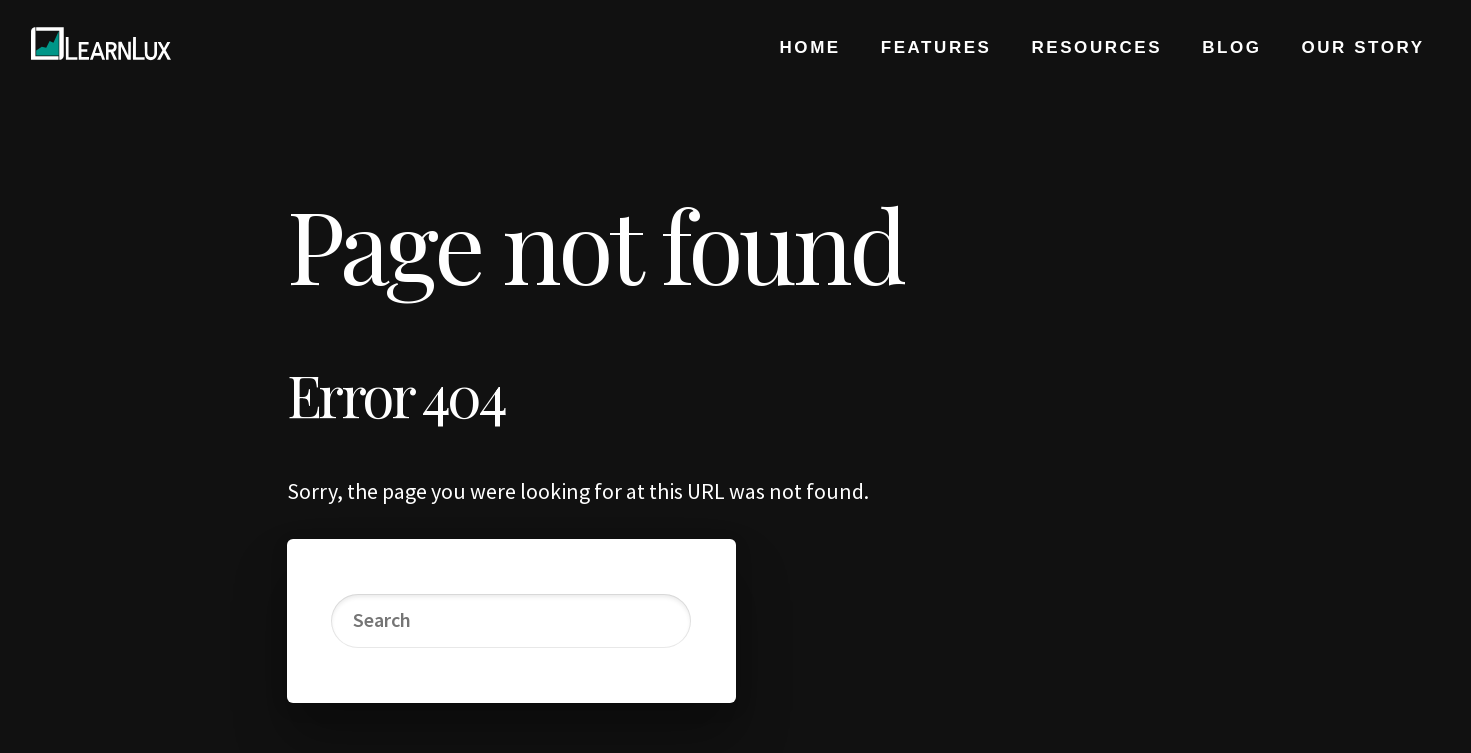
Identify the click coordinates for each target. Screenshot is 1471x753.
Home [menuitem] (810, 47)
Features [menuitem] (936, 47)
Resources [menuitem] (1097, 47)
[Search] (510, 621)
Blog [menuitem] (1231, 47)
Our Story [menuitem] (1362, 47)
